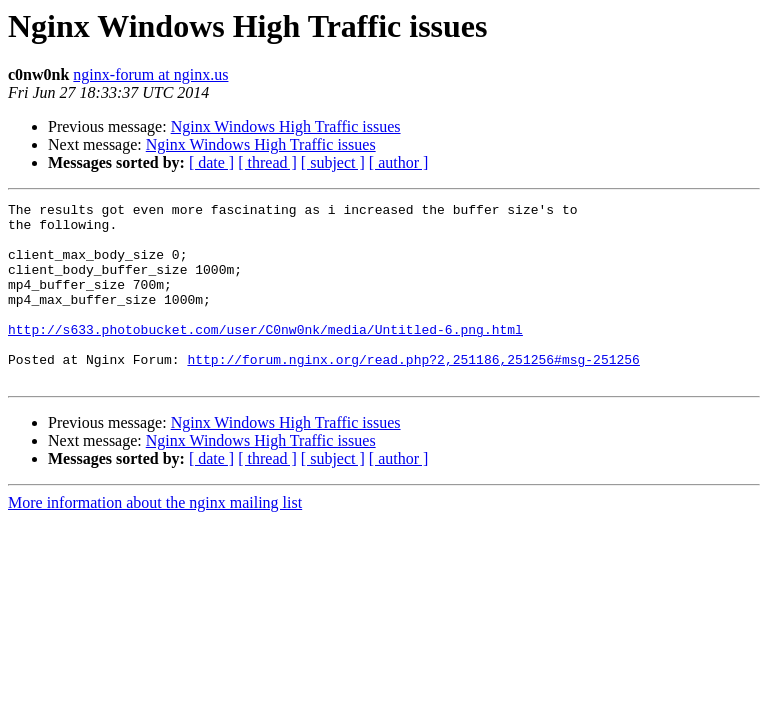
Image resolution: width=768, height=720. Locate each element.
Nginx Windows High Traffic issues (286, 126)
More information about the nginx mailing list (155, 538)
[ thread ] (267, 162)
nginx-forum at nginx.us (150, 74)
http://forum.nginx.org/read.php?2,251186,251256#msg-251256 (413, 392)
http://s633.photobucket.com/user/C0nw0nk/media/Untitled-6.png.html (265, 356)
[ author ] (399, 162)
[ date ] (211, 162)
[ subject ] (333, 162)
